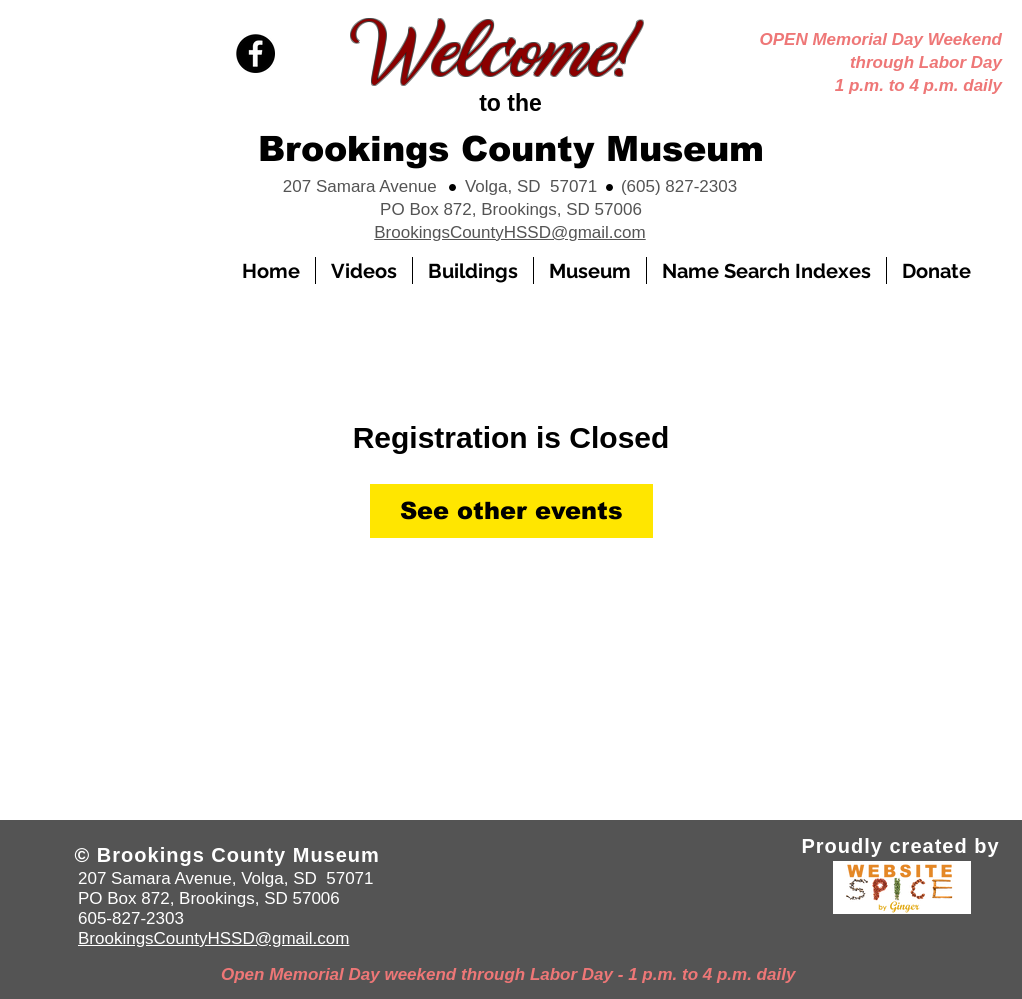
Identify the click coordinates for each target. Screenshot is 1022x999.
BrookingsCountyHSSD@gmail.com (509, 232)
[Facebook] (255, 53)
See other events (511, 510)
